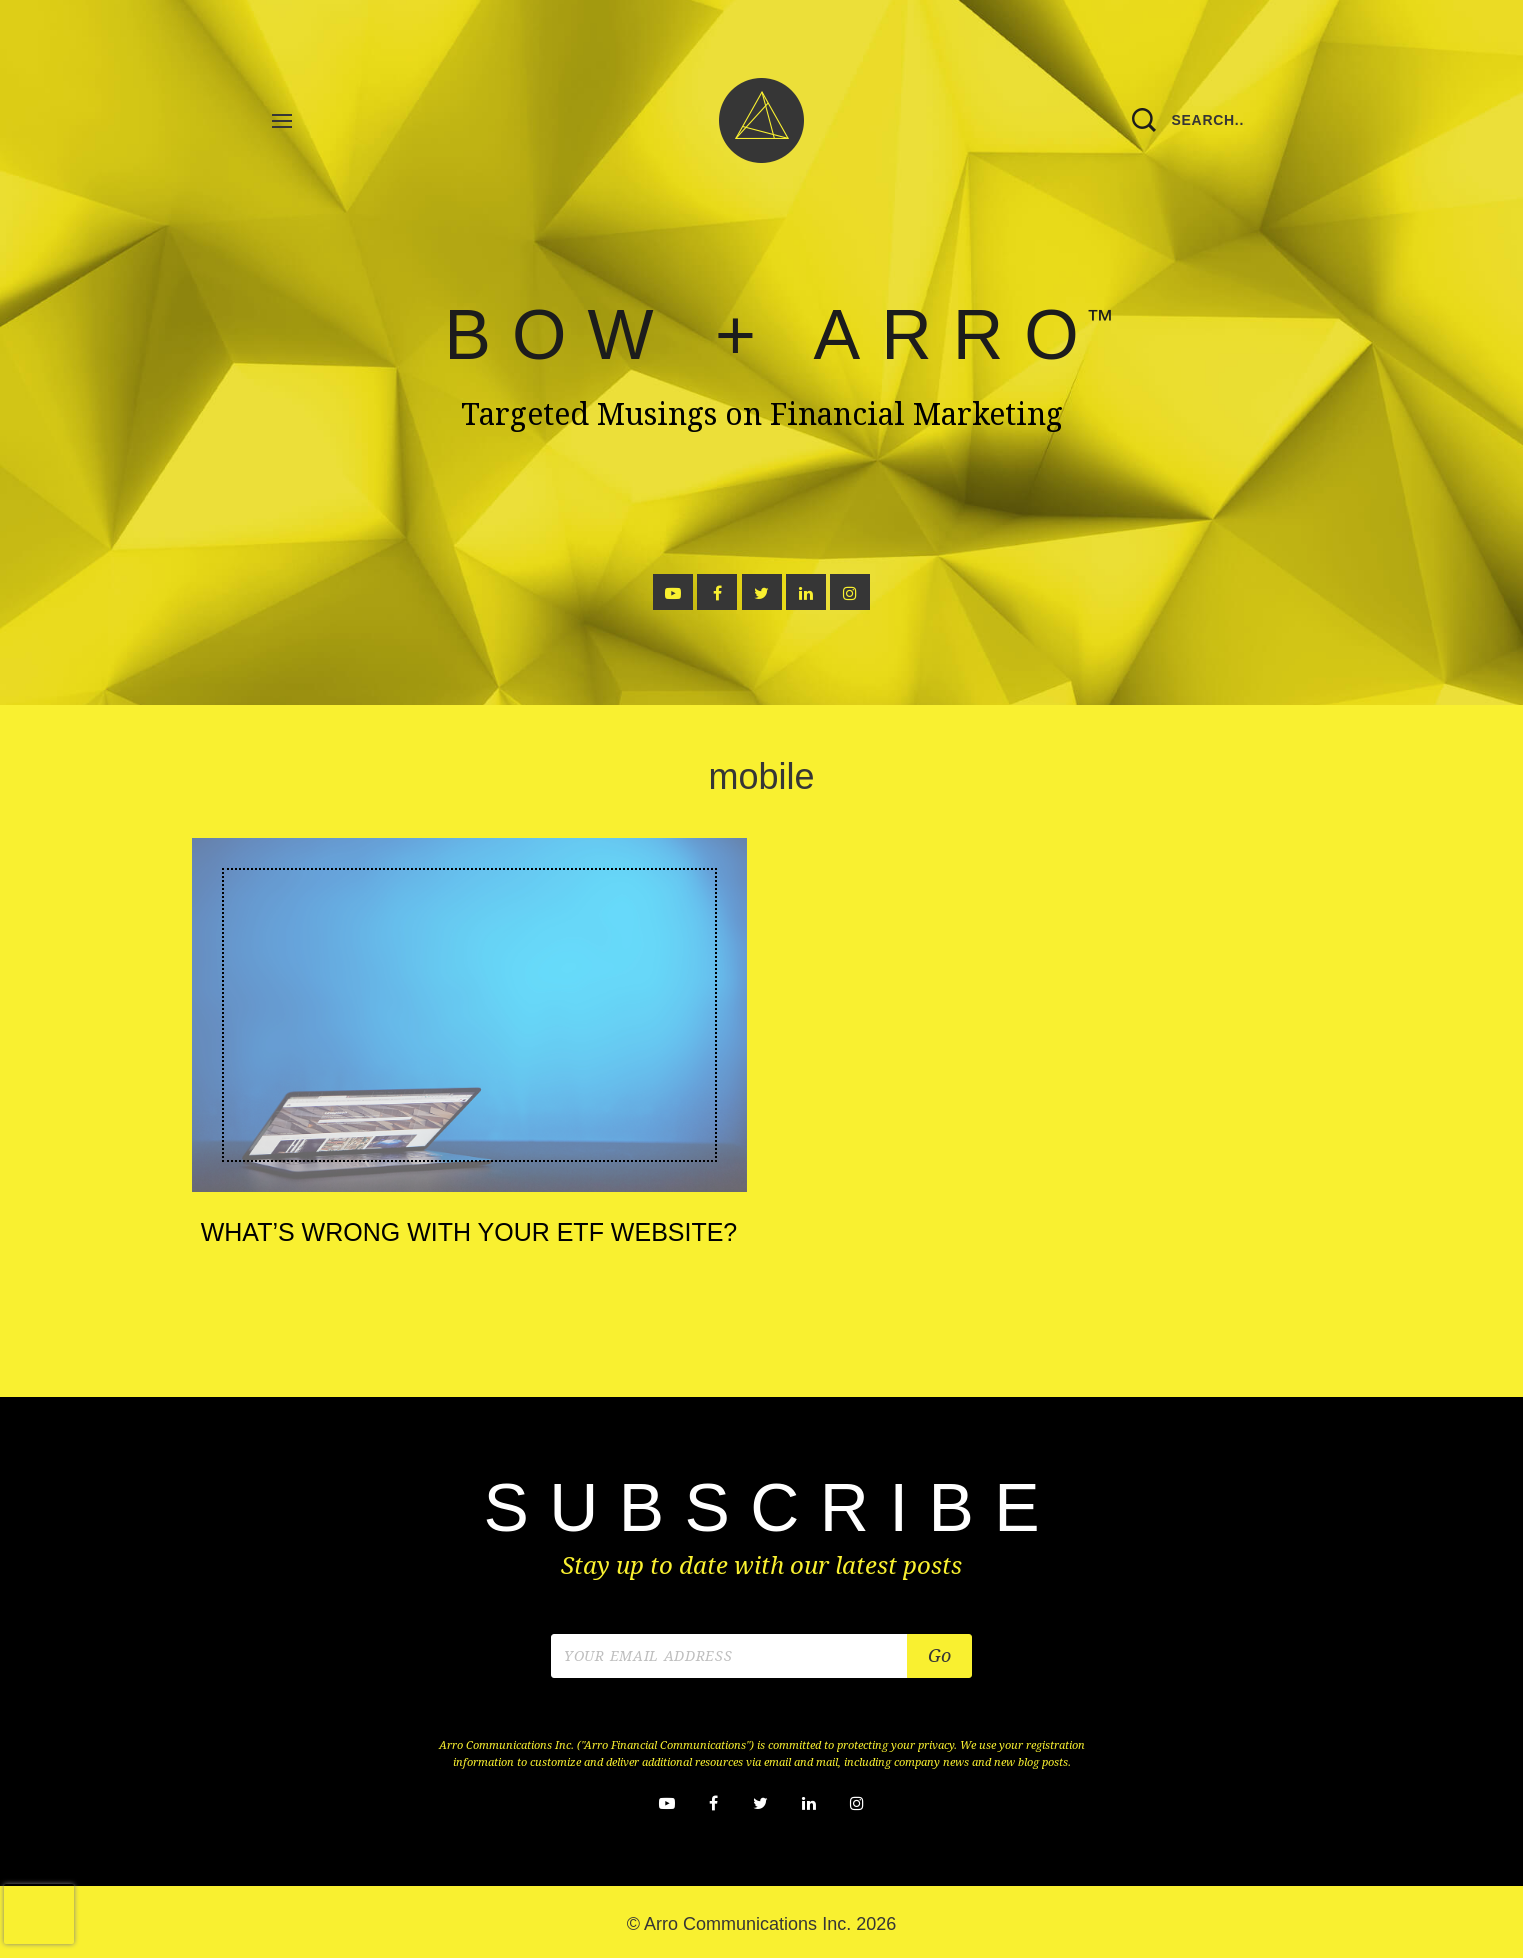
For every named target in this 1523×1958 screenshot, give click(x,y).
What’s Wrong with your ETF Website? (469, 1232)
